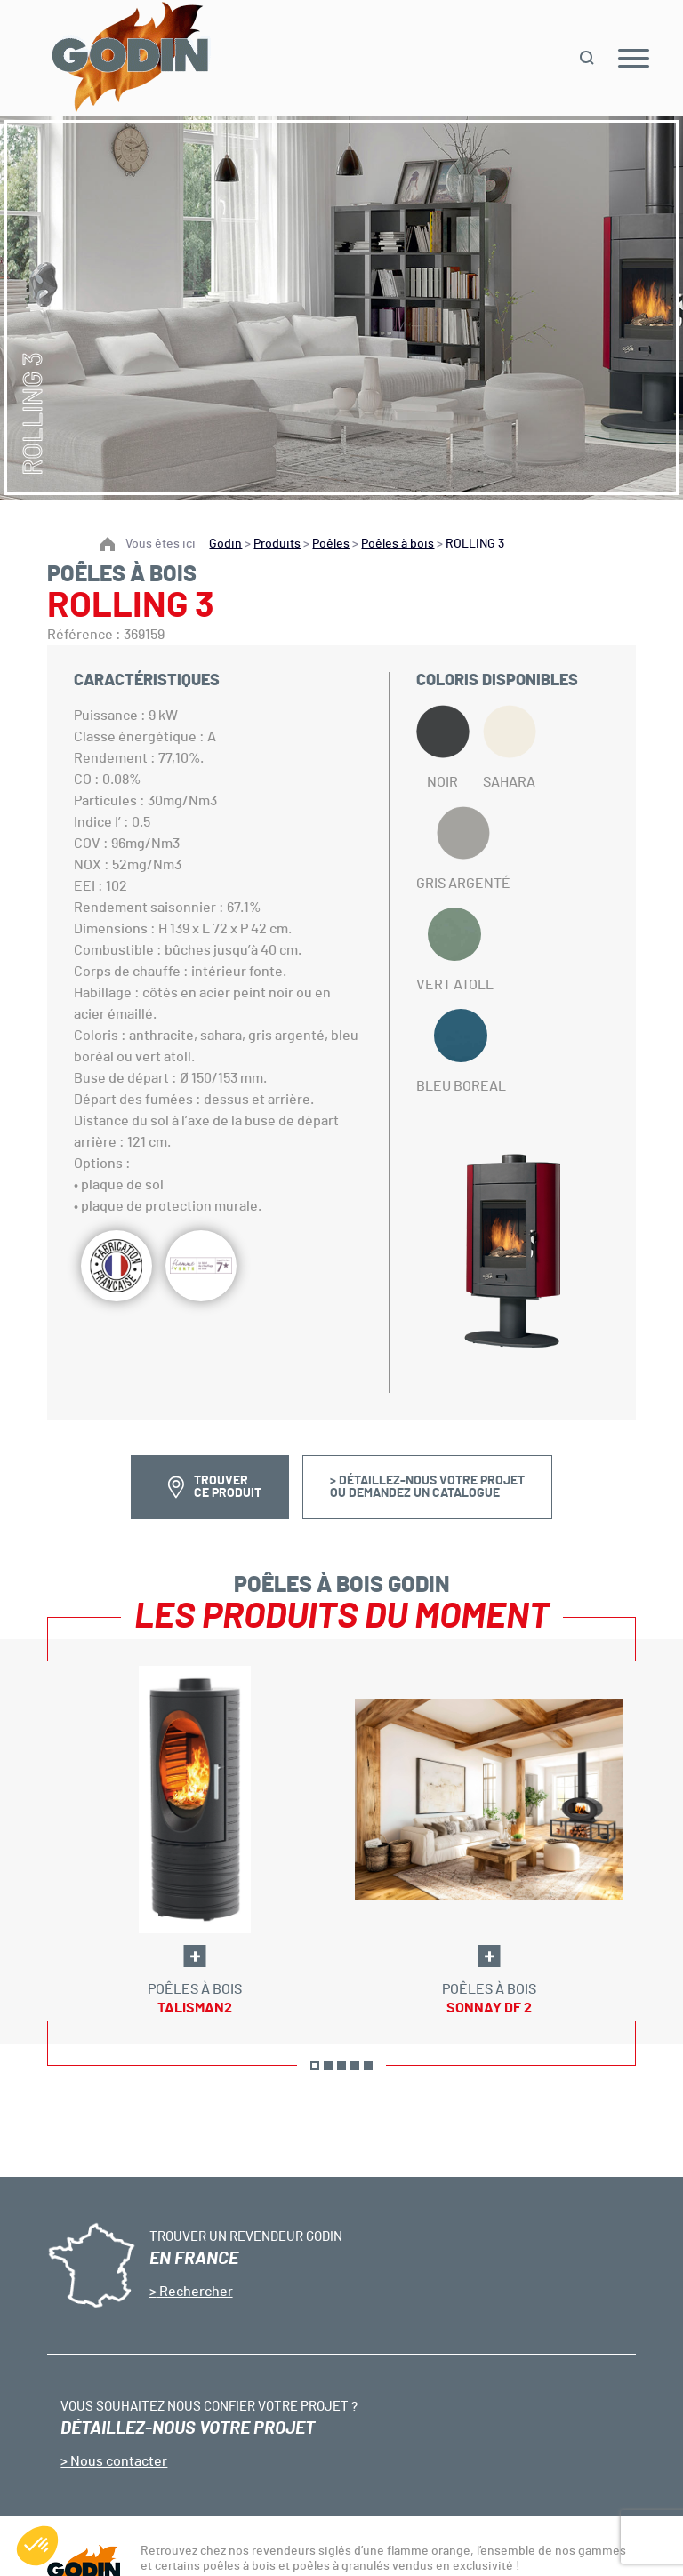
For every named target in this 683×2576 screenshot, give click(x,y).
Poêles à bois (397, 544)
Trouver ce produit (227, 1487)
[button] (37, 2545)
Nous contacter (117, 2461)
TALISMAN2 (194, 2008)
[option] (194, 1841)
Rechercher (195, 2291)
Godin (225, 544)
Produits (277, 544)
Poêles (331, 544)
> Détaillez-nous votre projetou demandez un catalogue (427, 1487)
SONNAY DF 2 (489, 2008)
